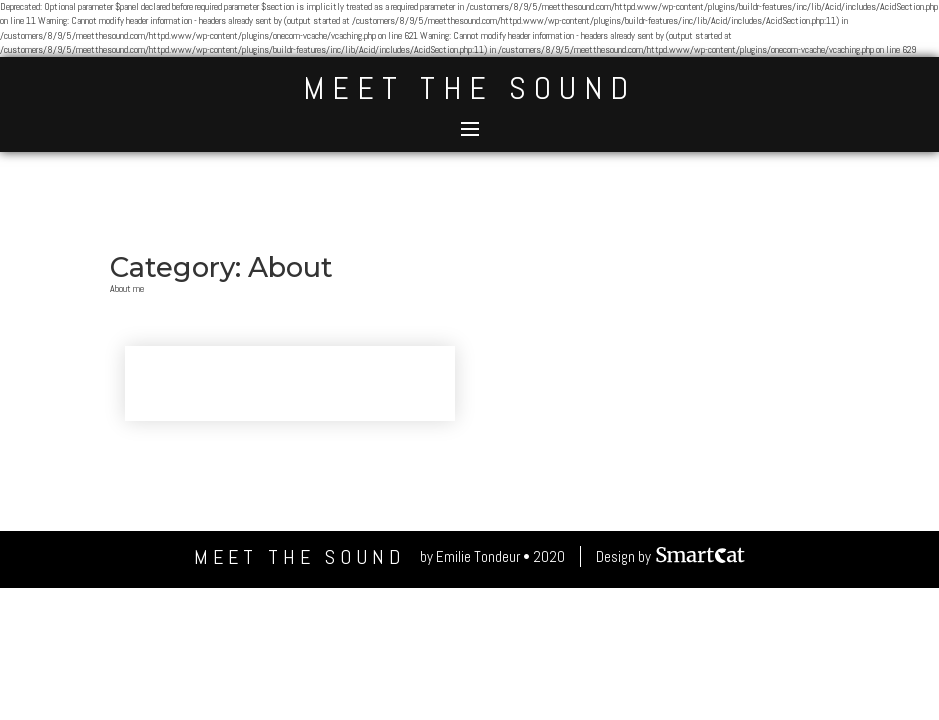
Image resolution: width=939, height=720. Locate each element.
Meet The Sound (469, 88)
